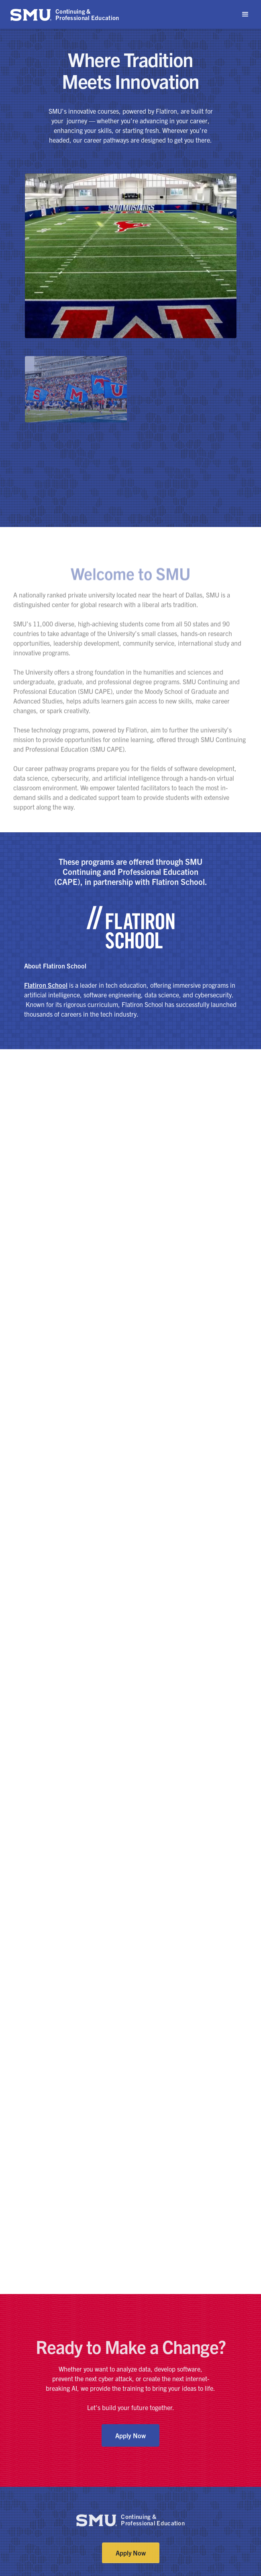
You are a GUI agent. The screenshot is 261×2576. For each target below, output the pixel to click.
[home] (65, 14)
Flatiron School (45, 985)
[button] (245, 14)
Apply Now (130, 2435)
